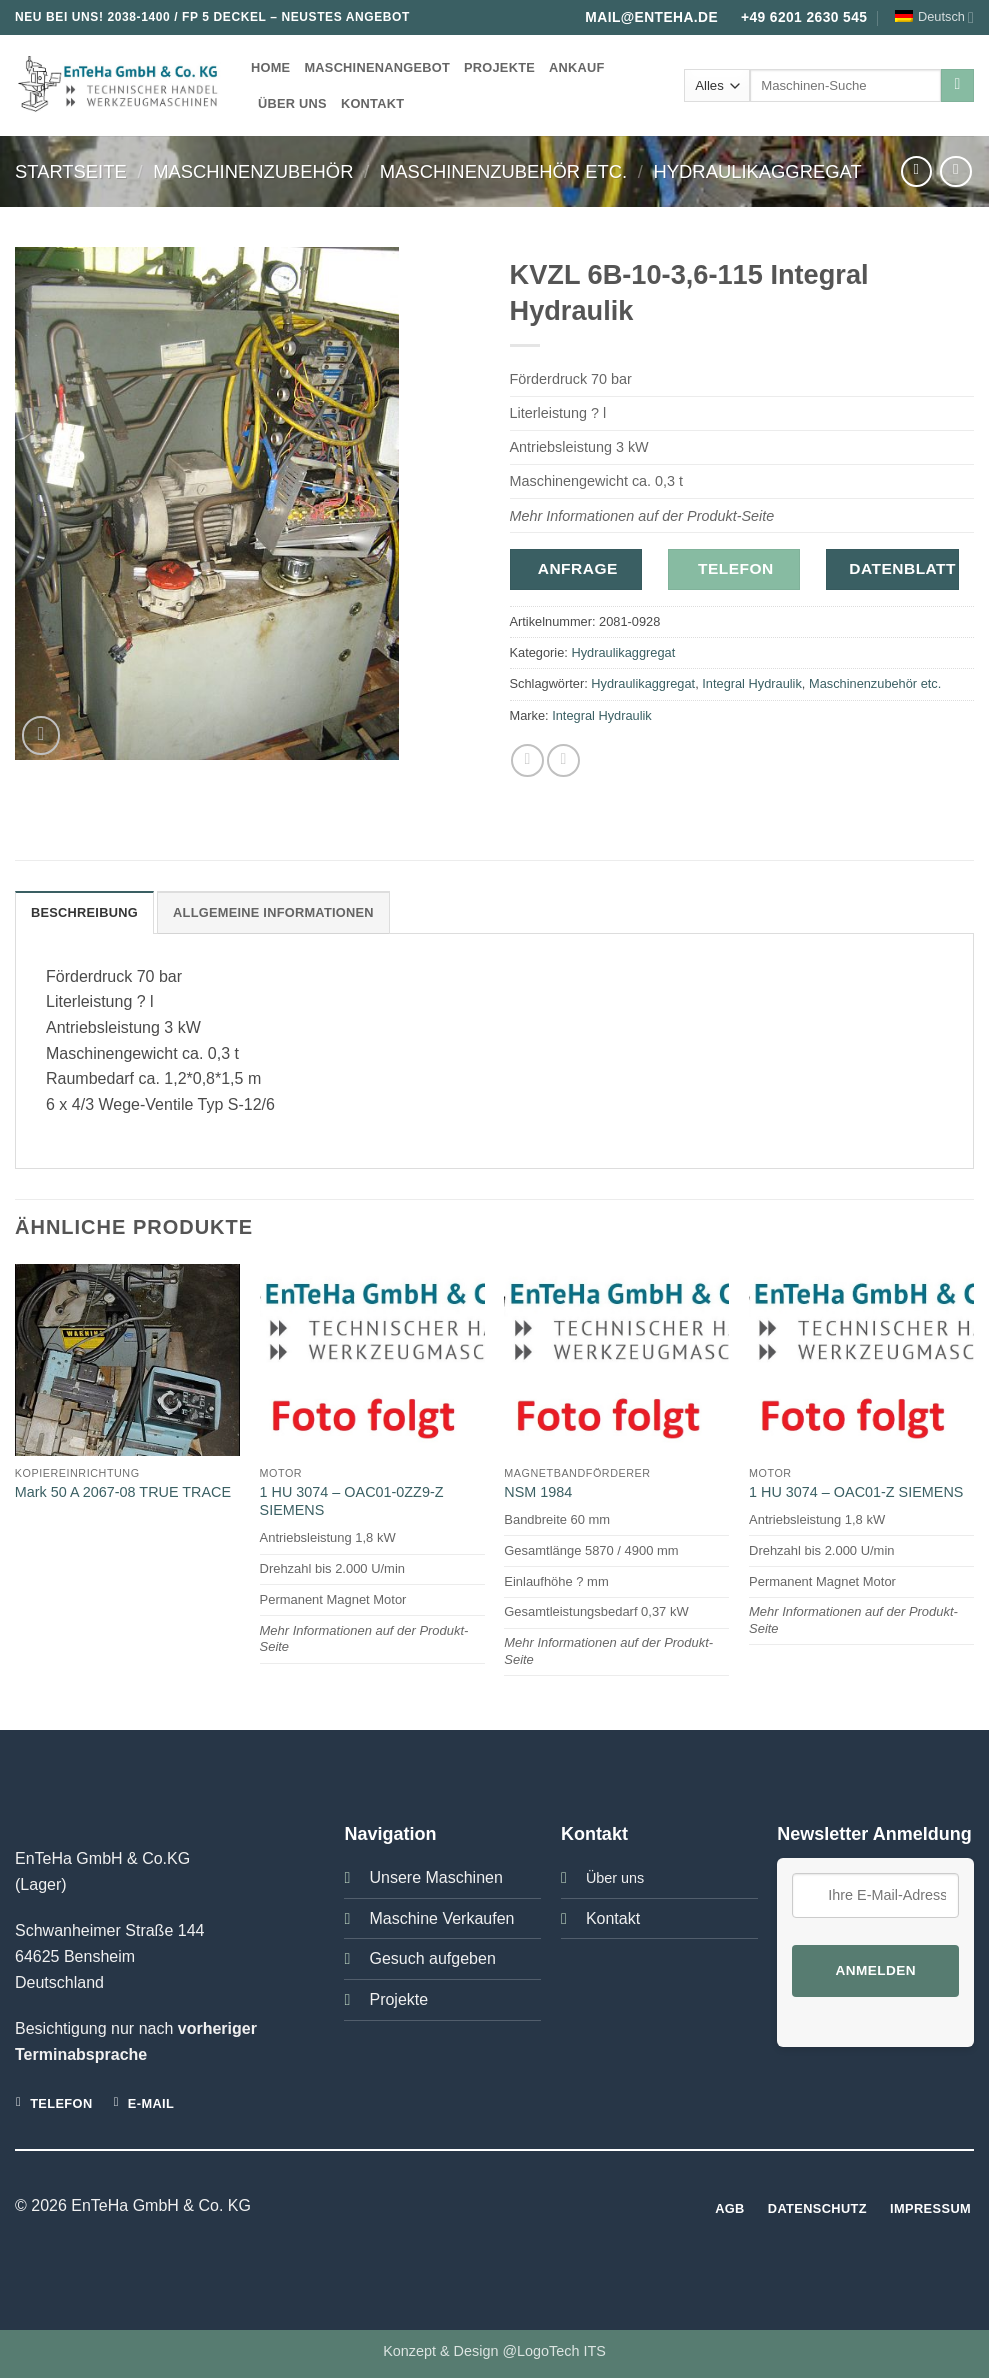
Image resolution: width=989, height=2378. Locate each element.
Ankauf (577, 67)
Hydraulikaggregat (758, 171)
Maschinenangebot (377, 67)
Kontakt (372, 103)
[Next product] (916, 171)
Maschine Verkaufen (441, 1918)
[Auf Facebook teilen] (527, 760)
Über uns (292, 103)
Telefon (736, 568)
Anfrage (578, 568)
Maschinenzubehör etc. (503, 171)
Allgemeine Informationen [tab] (273, 912)
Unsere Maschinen (435, 1877)
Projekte (499, 67)
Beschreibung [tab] (84, 912)
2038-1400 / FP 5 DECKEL (186, 17)
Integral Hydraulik (752, 683)
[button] (41, 735)
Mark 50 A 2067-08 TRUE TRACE (123, 1492)
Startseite (71, 171)
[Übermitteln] (957, 86)
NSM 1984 (538, 1492)
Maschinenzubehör (253, 171)
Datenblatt (902, 568)
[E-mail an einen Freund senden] (563, 760)
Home (270, 67)
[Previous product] (955, 171)
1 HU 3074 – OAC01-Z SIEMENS (856, 1492)
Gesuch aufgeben (432, 1958)
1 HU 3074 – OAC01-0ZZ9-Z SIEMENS (352, 1501)
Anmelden (876, 1970)
